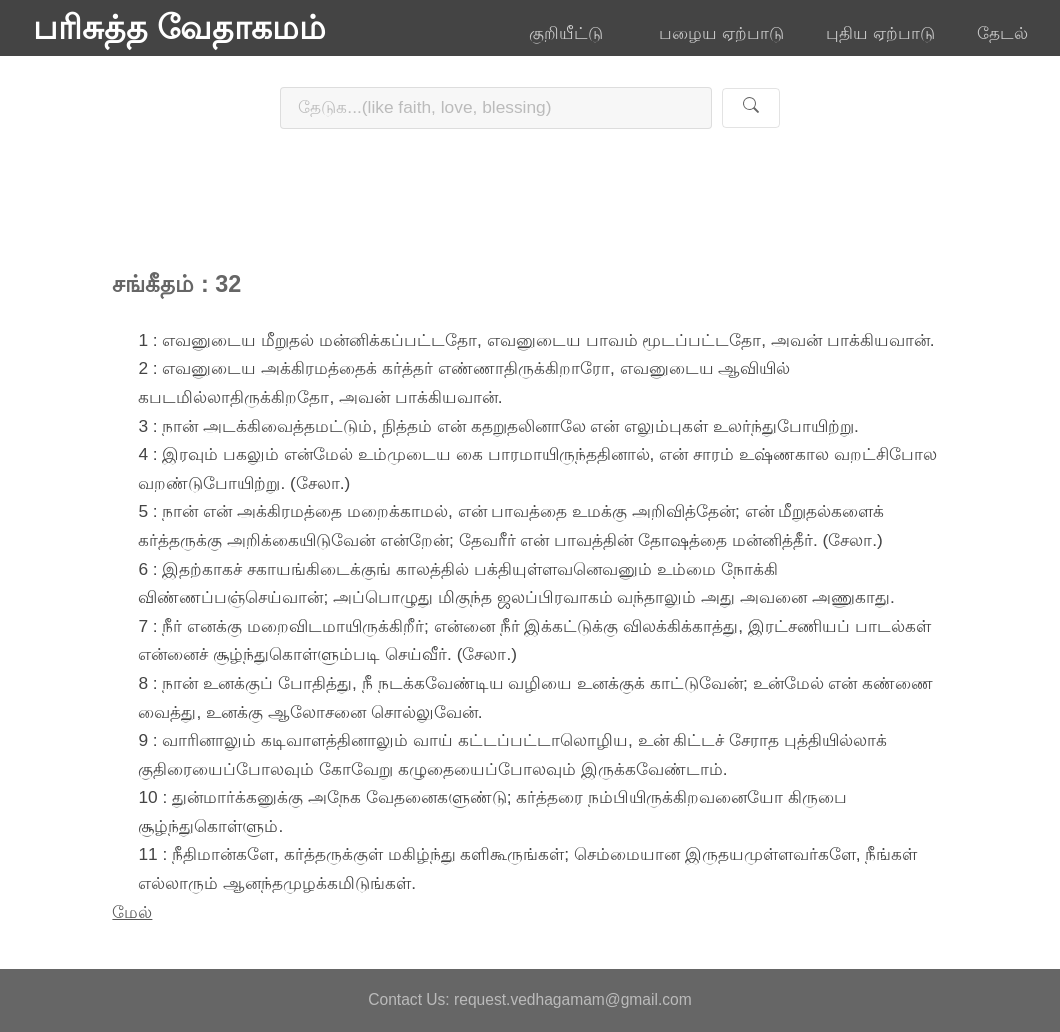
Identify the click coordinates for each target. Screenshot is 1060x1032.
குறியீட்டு (573, 33)
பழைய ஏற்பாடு (721, 33)
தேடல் (1002, 33)
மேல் (132, 912)
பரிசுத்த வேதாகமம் (179, 28)
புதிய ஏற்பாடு (880, 33)
